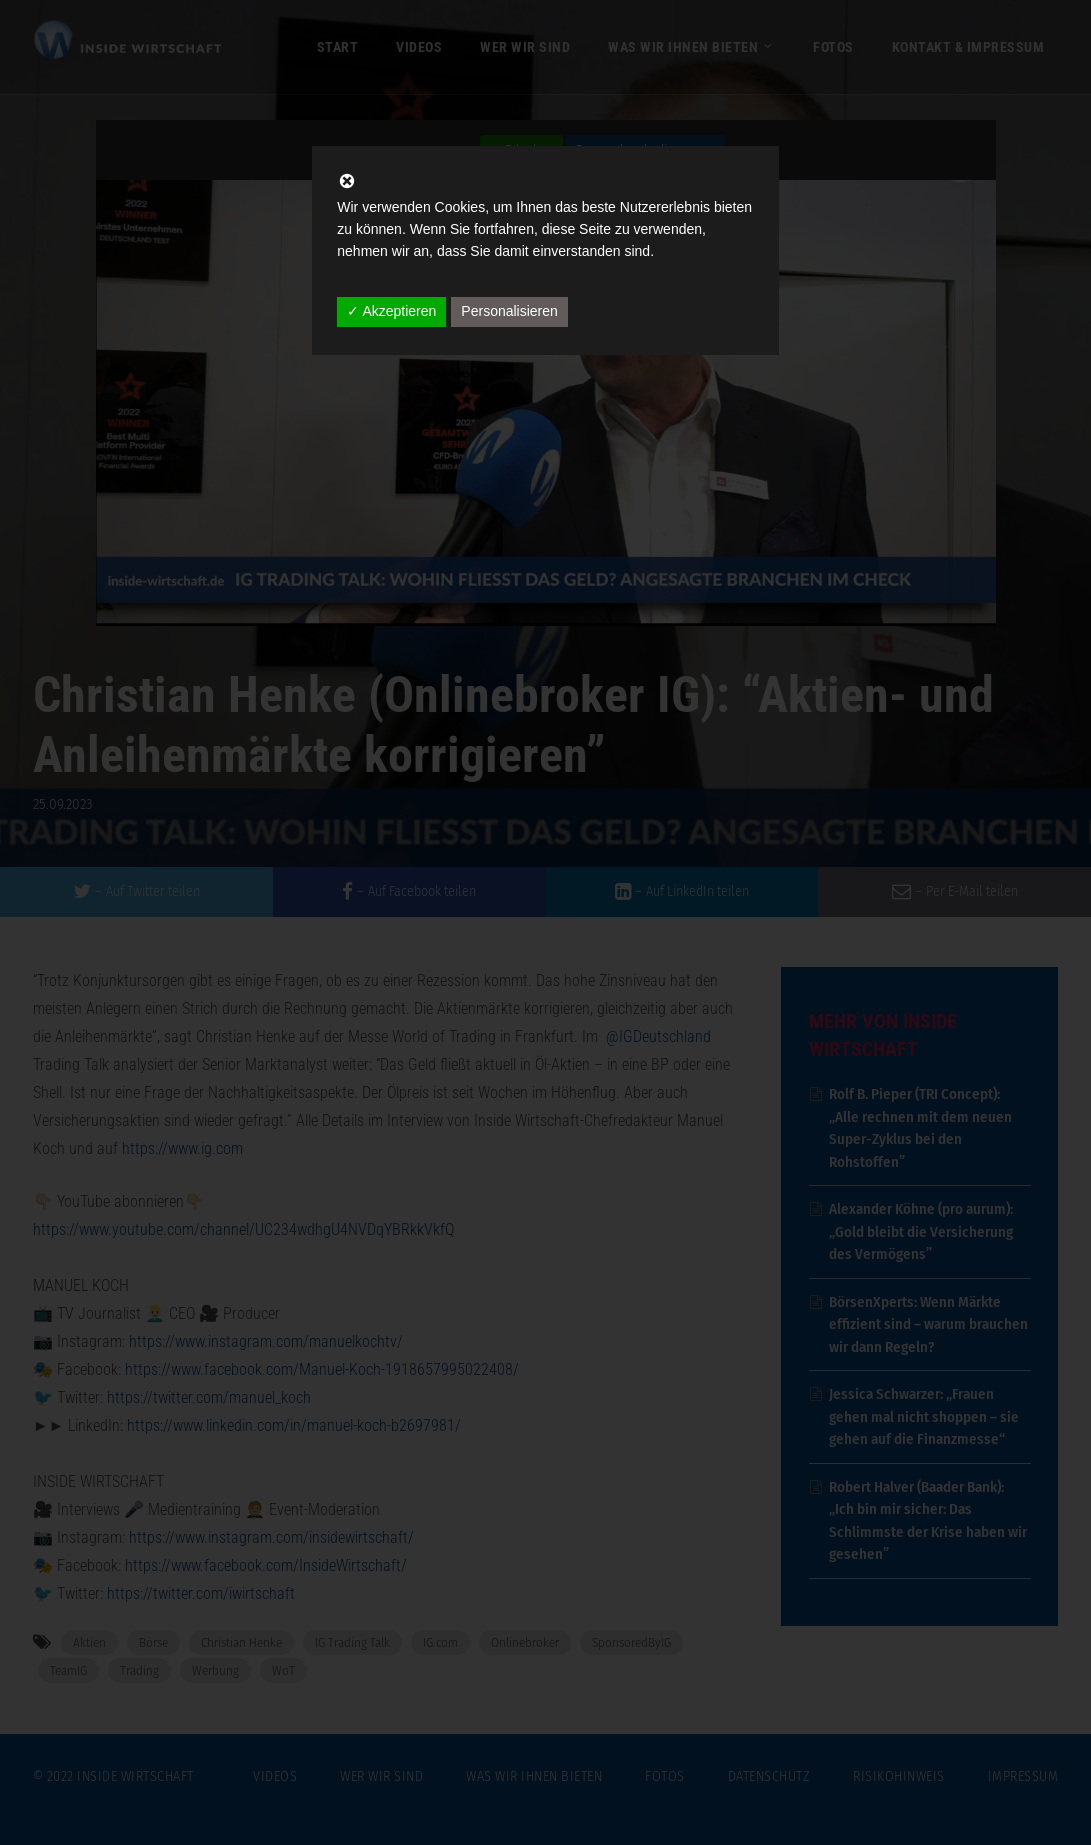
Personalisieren (509, 311)
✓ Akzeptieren (391, 311)
